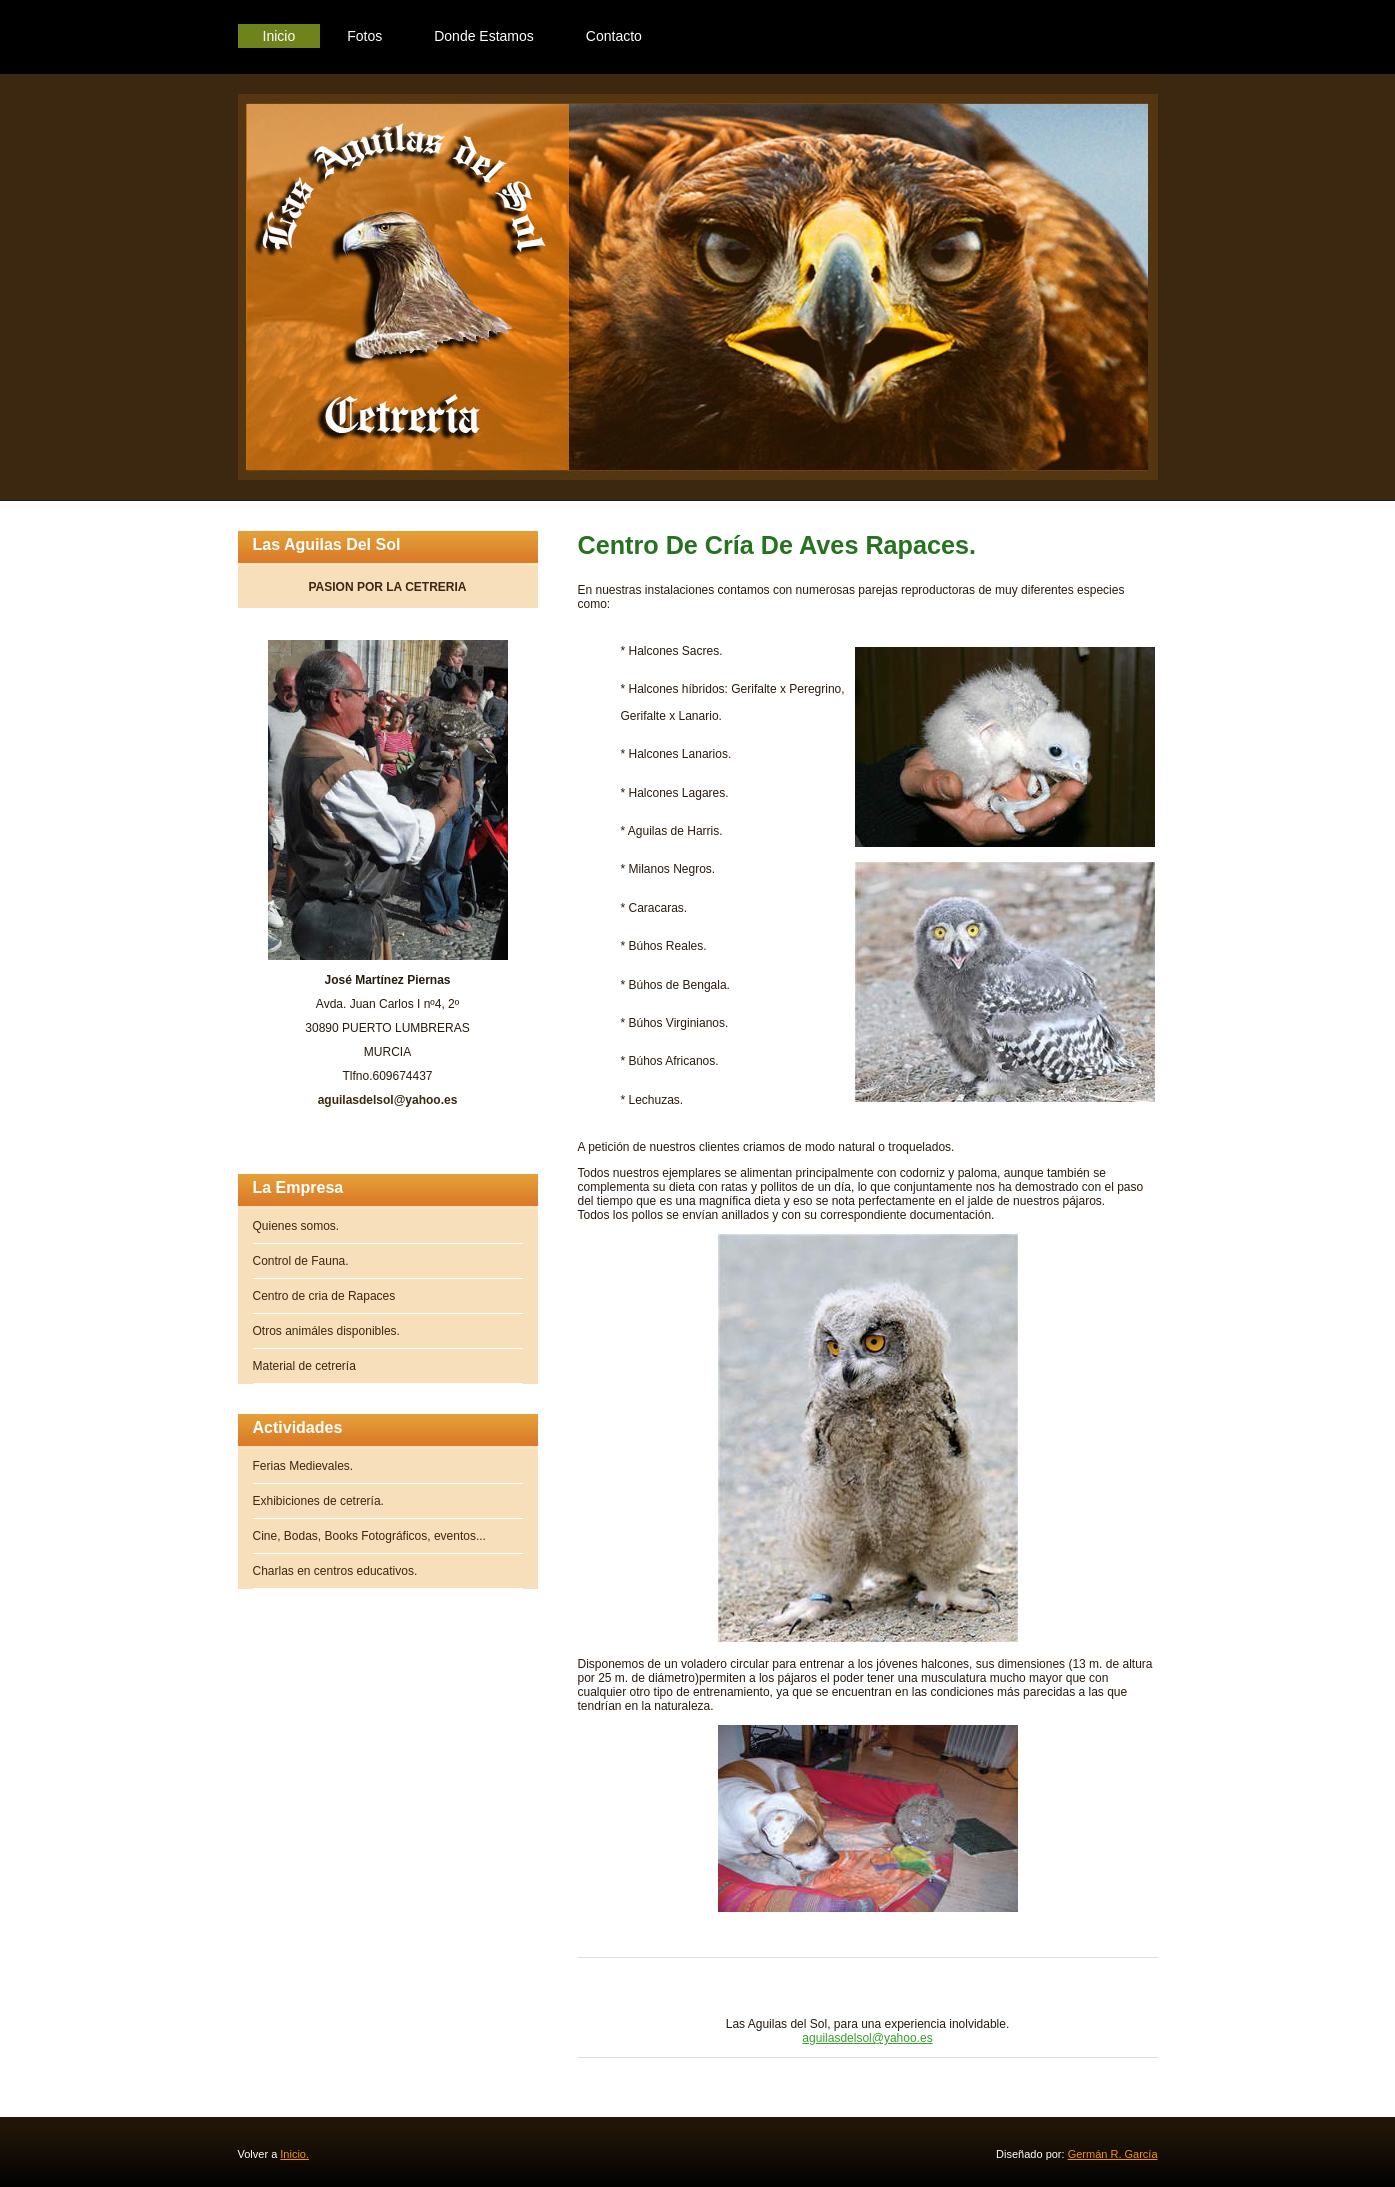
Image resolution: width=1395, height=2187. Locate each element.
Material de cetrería (304, 1366)
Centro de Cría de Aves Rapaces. (777, 545)
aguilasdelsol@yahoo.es (867, 2038)
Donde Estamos (484, 36)
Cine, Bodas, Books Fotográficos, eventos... (369, 1536)
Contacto (614, 36)
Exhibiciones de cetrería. (318, 1501)
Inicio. (294, 2154)
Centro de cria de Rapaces (324, 1296)
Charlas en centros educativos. (335, 1571)
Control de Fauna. (301, 1261)
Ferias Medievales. (303, 1466)
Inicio (279, 36)
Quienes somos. (296, 1226)
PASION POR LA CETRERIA (387, 594)
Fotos (364, 36)
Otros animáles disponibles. (326, 1331)
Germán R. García (1113, 2154)
